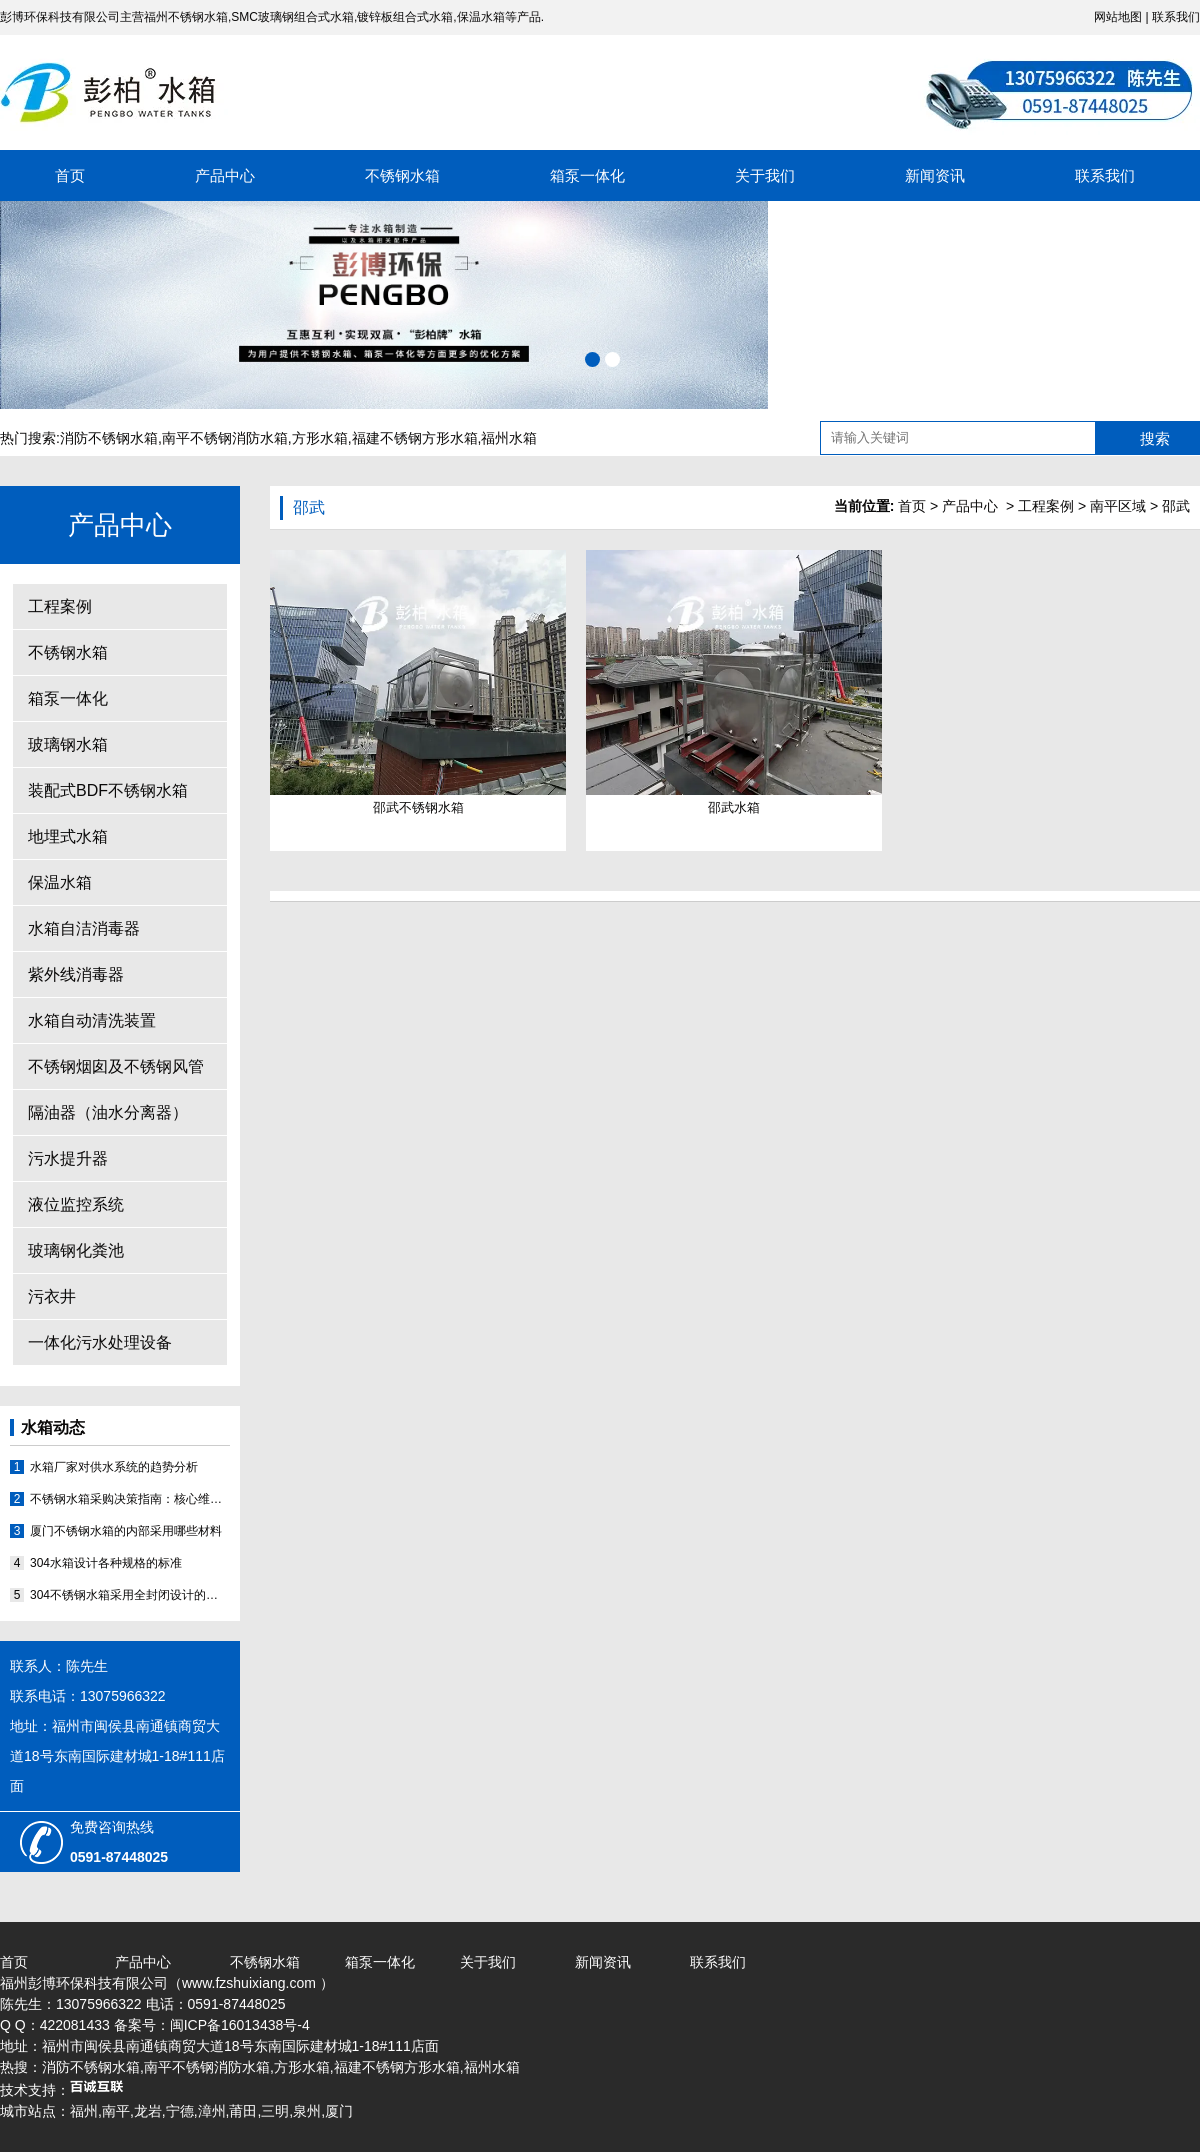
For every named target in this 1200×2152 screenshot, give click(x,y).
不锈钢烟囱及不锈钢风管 (116, 1066)
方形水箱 (320, 438)
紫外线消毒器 (76, 974)
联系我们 (1176, 17)
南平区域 (1118, 506)
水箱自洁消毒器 (84, 928)
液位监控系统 (76, 1204)
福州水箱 (509, 438)
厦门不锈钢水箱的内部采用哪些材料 (126, 1531)
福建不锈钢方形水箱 (415, 438)
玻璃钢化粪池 (76, 1250)
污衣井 (52, 1296)
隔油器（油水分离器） (108, 1112)
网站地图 (1118, 17)
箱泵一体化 (587, 175)
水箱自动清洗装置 (92, 1020)
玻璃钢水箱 (68, 744)
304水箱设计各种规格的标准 (106, 1563)
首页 (70, 175)
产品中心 (225, 175)
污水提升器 (68, 1158)
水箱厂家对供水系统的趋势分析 (114, 1467)
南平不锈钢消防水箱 (225, 438)
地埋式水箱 (68, 836)
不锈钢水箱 (402, 175)
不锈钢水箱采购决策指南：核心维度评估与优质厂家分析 (130, 1499)
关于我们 (765, 175)
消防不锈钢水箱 (109, 438)
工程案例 (60, 606)
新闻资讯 (935, 175)
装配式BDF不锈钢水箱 (108, 790)
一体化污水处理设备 (100, 1342)
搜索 (1155, 438)
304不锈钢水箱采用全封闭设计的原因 (130, 1595)
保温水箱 (60, 882)
